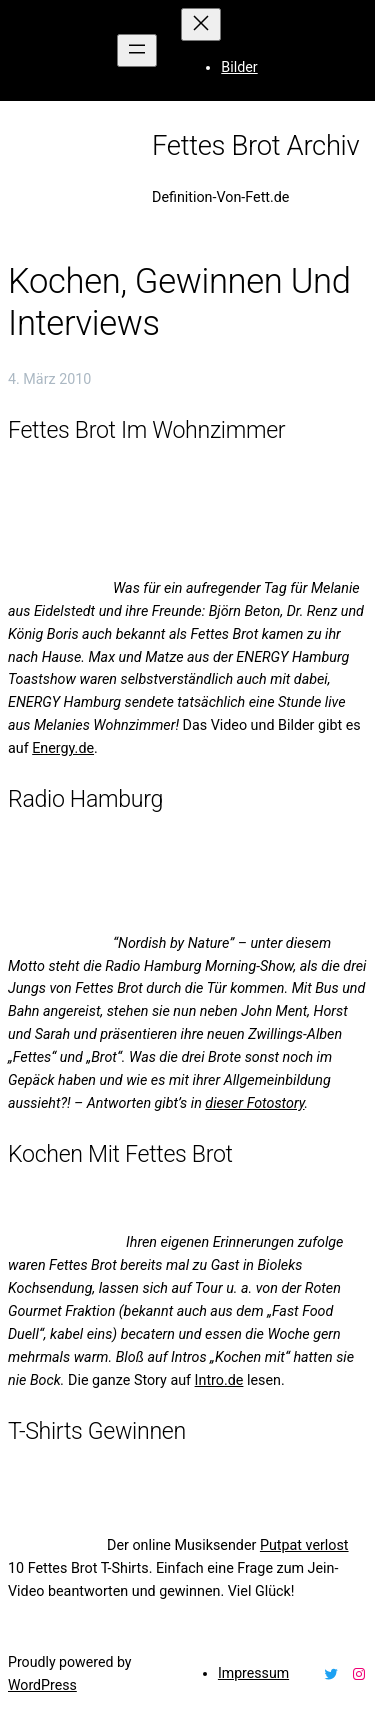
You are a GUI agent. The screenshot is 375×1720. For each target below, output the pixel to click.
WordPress (42, 1685)
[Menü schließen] (201, 24)
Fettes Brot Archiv (255, 146)
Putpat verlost (304, 1545)
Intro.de (219, 1380)
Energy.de (63, 748)
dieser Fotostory (254, 1103)
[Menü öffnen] (137, 50)
